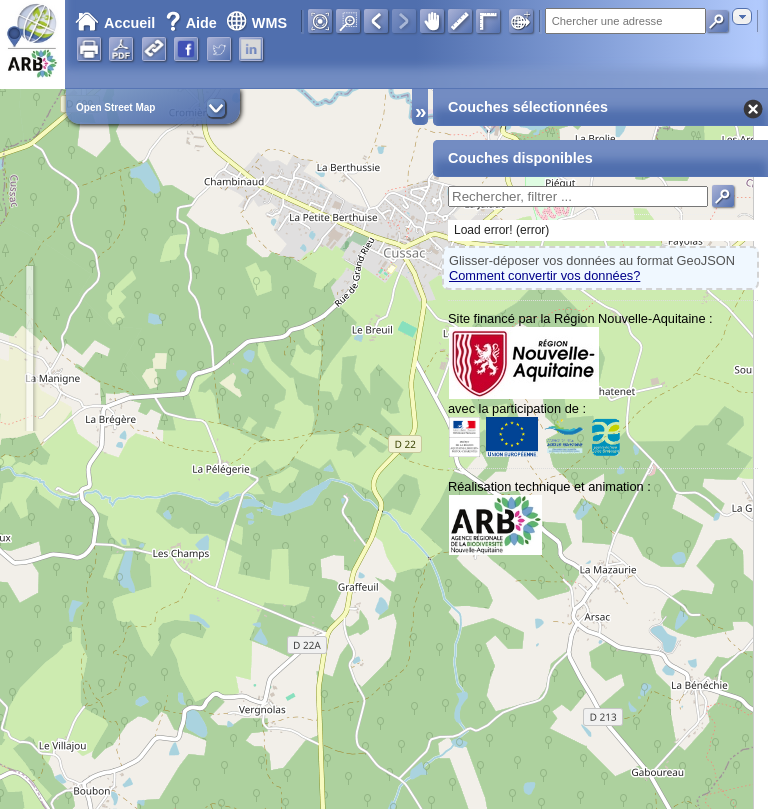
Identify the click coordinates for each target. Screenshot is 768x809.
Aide (193, 23)
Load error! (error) (501, 230)
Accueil (115, 23)
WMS (256, 23)
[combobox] (742, 16)
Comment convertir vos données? (544, 275)
